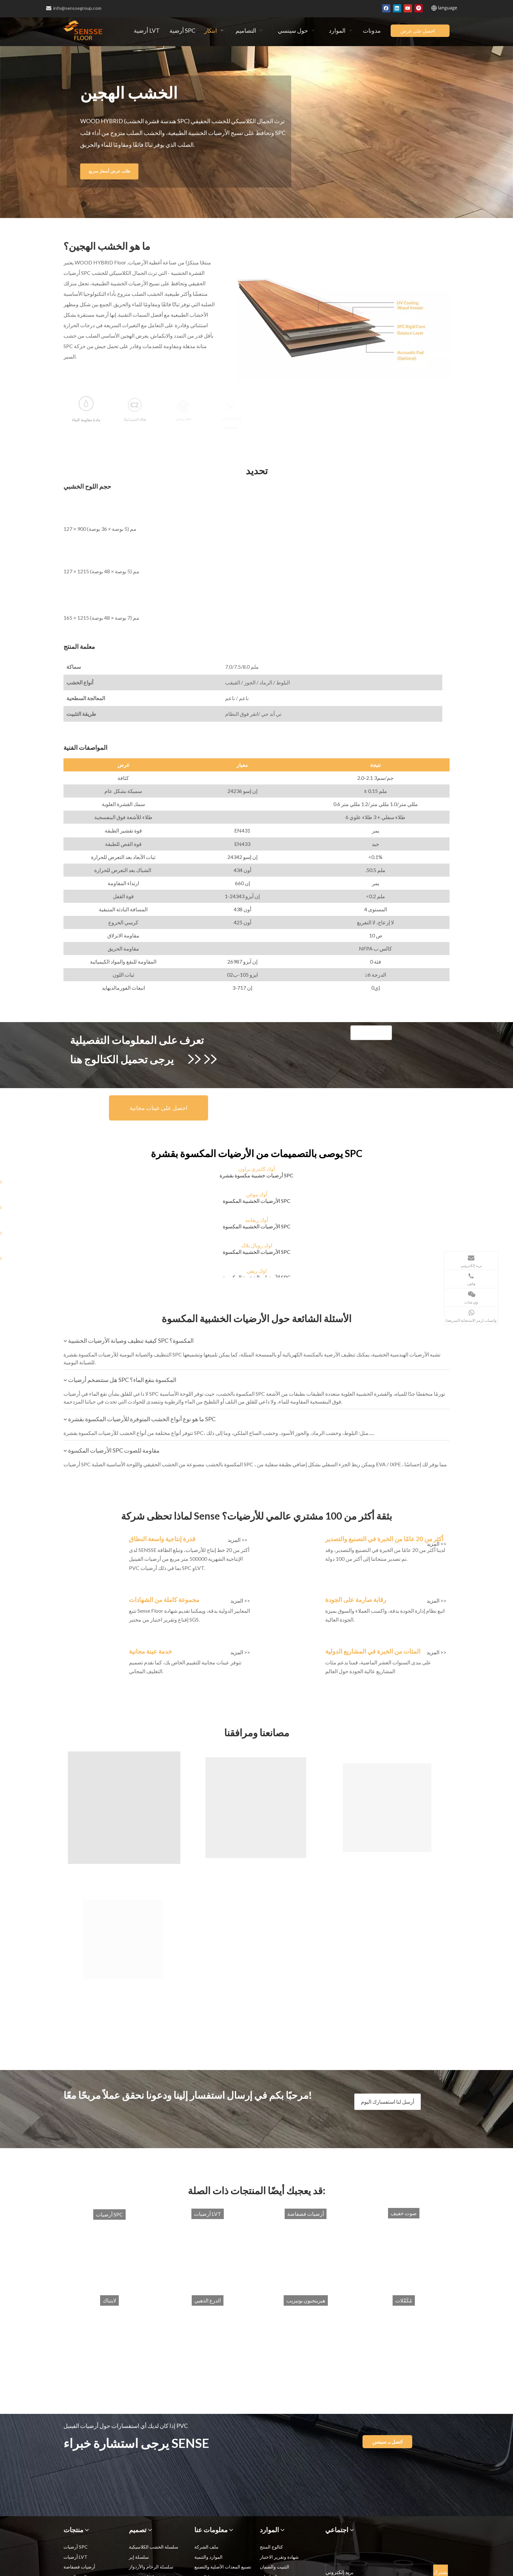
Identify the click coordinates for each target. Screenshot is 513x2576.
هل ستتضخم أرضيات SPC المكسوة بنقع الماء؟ (117, 1379)
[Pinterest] (419, 7)
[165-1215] (68, 584)
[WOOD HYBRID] (371, 1033)
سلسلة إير (139, 2557)
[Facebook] (386, 7)
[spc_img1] (93, 1539)
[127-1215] (68, 545)
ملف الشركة (206, 2547)
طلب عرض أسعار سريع (127, 171)
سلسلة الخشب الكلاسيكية (153, 2547)
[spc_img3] (93, 1600)
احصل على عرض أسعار (417, 32)
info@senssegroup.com (74, 8)
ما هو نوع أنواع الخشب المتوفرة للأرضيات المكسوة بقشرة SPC (137, 1419)
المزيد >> (237, 1539)
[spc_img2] (289, 1539)
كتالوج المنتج (271, 2547)
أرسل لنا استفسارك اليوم (387, 2101)
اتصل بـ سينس (387, 2441)
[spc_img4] (289, 1600)
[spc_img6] (289, 1652)
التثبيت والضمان (274, 2566)
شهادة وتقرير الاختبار (279, 2557)
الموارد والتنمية (208, 2557)
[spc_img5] (93, 1652)
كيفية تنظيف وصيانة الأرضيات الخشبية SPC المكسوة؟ (126, 1340)
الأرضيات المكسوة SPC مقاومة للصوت (109, 1450)
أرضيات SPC (75, 2547)
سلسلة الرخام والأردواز (151, 2566)
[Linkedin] (397, 7)
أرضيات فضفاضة (79, 2566)
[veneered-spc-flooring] (338, 320)
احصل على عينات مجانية (158, 1107)
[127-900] (68, 502)
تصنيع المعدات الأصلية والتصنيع (222, 2566)
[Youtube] (408, 7)
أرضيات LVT (75, 2557)
